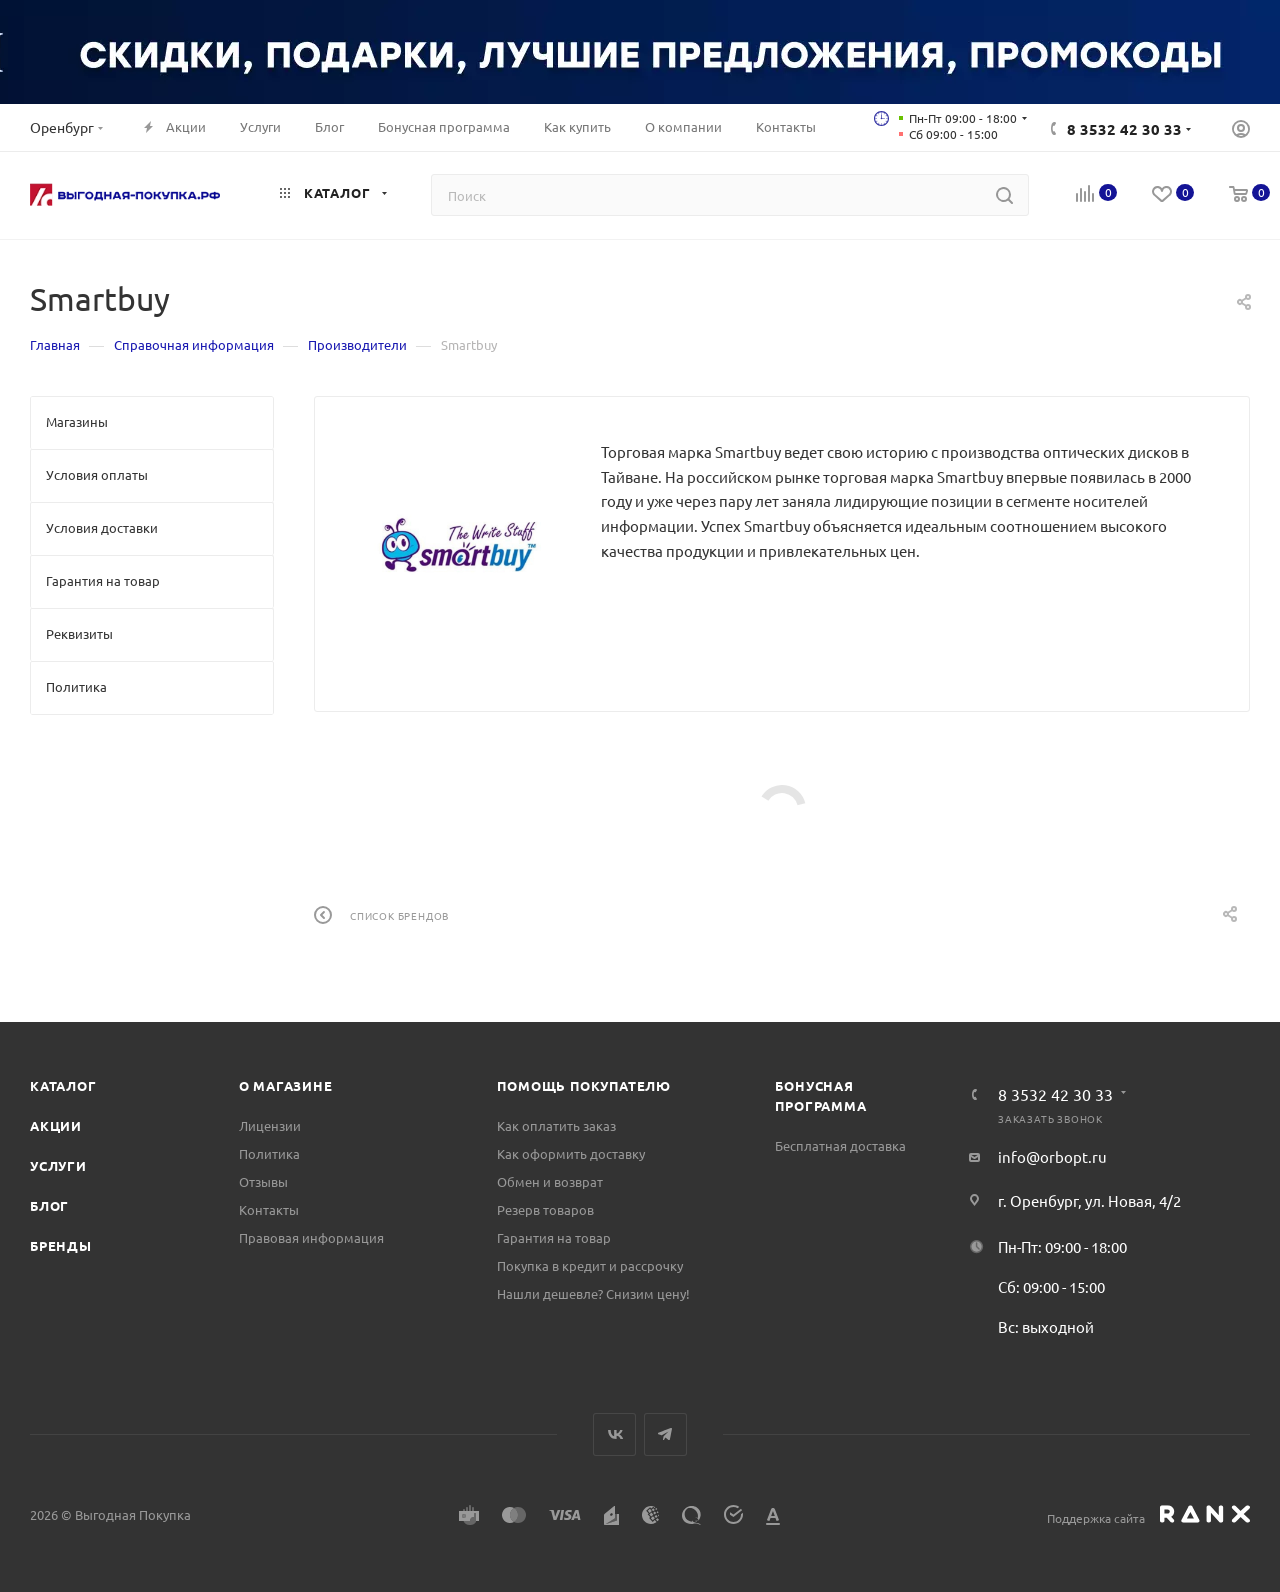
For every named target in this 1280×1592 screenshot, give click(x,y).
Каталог (63, 1085)
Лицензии (270, 1125)
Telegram (665, 1434)
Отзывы (263, 1181)
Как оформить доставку (571, 1153)
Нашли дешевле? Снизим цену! (593, 1293)
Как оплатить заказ (556, 1125)
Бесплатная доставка (840, 1145)
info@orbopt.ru (1052, 1156)
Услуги (58, 1165)
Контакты (269, 1209)
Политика (269, 1153)
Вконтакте (614, 1434)
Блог (49, 1205)
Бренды (61, 1245)
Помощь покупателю (584, 1085)
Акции (56, 1125)
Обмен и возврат (550, 1181)
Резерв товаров (545, 1209)
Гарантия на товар (554, 1237)
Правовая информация (311, 1237)
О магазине (286, 1085)
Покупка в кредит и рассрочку (590, 1265)
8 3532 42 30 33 (1124, 129)
